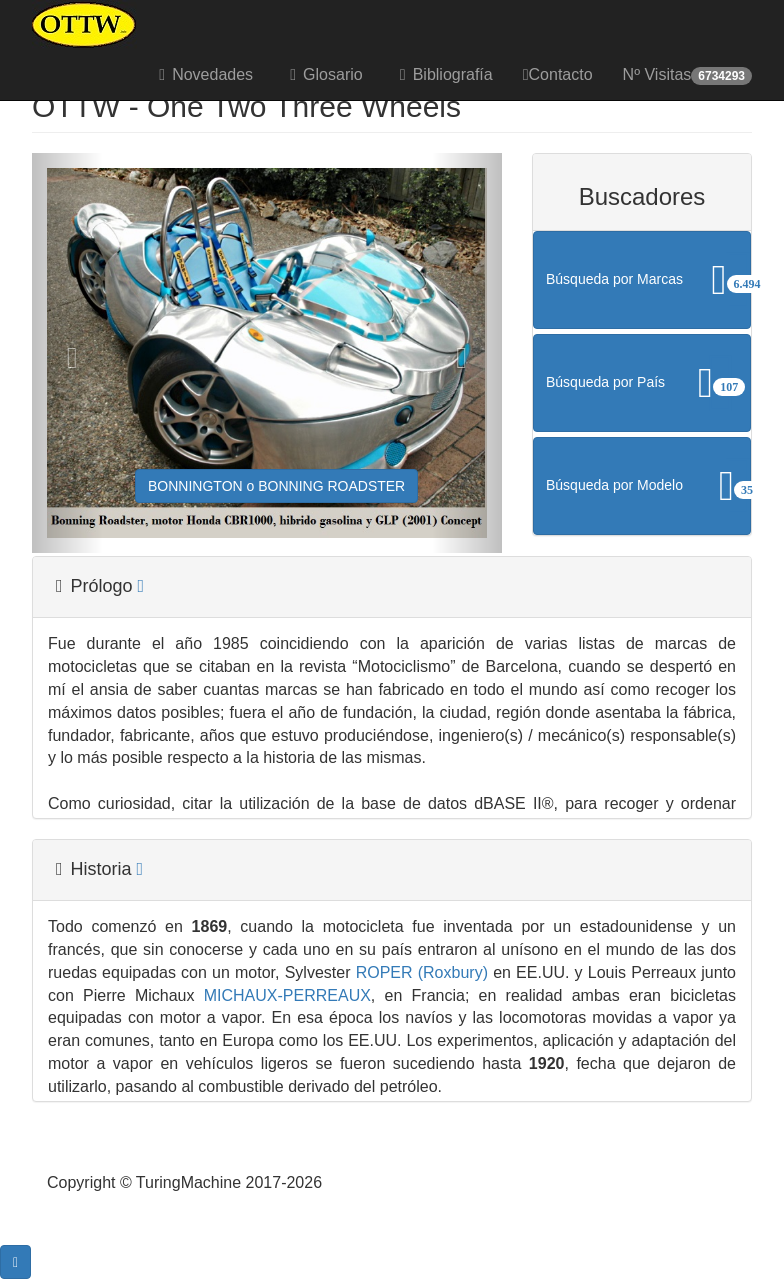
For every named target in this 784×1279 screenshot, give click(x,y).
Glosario (323, 74)
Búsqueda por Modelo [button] (648, 486)
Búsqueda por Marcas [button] (648, 280)
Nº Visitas (687, 75)
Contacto (558, 74)
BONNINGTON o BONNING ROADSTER (276, 486)
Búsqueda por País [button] (648, 383)
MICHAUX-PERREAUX (283, 995)
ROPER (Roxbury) (418, 972)
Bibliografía (443, 74)
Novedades (202, 74)
